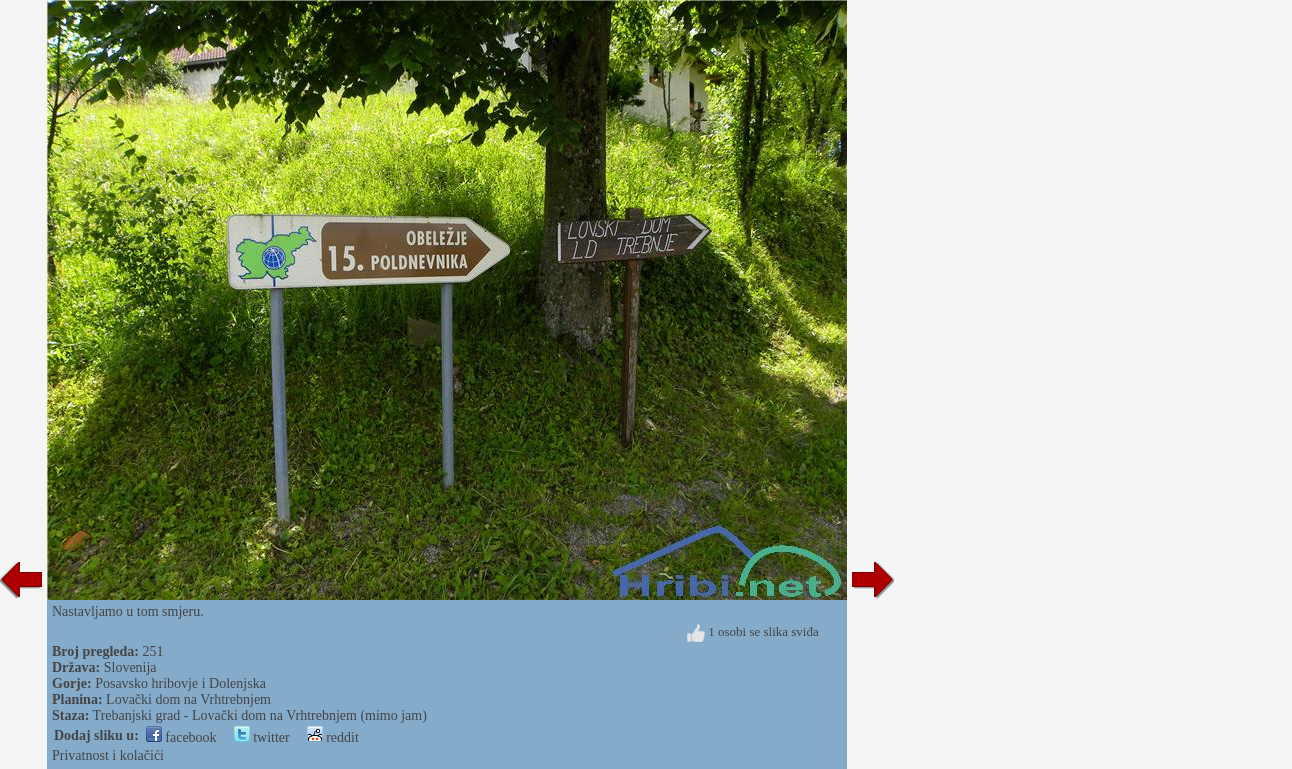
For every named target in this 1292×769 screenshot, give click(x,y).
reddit (333, 737)
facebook (181, 737)
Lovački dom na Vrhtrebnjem (188, 699)
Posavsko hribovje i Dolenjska (180, 683)
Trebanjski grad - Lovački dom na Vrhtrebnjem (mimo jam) (260, 715)
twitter (262, 737)
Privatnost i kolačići (108, 755)
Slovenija (130, 667)
